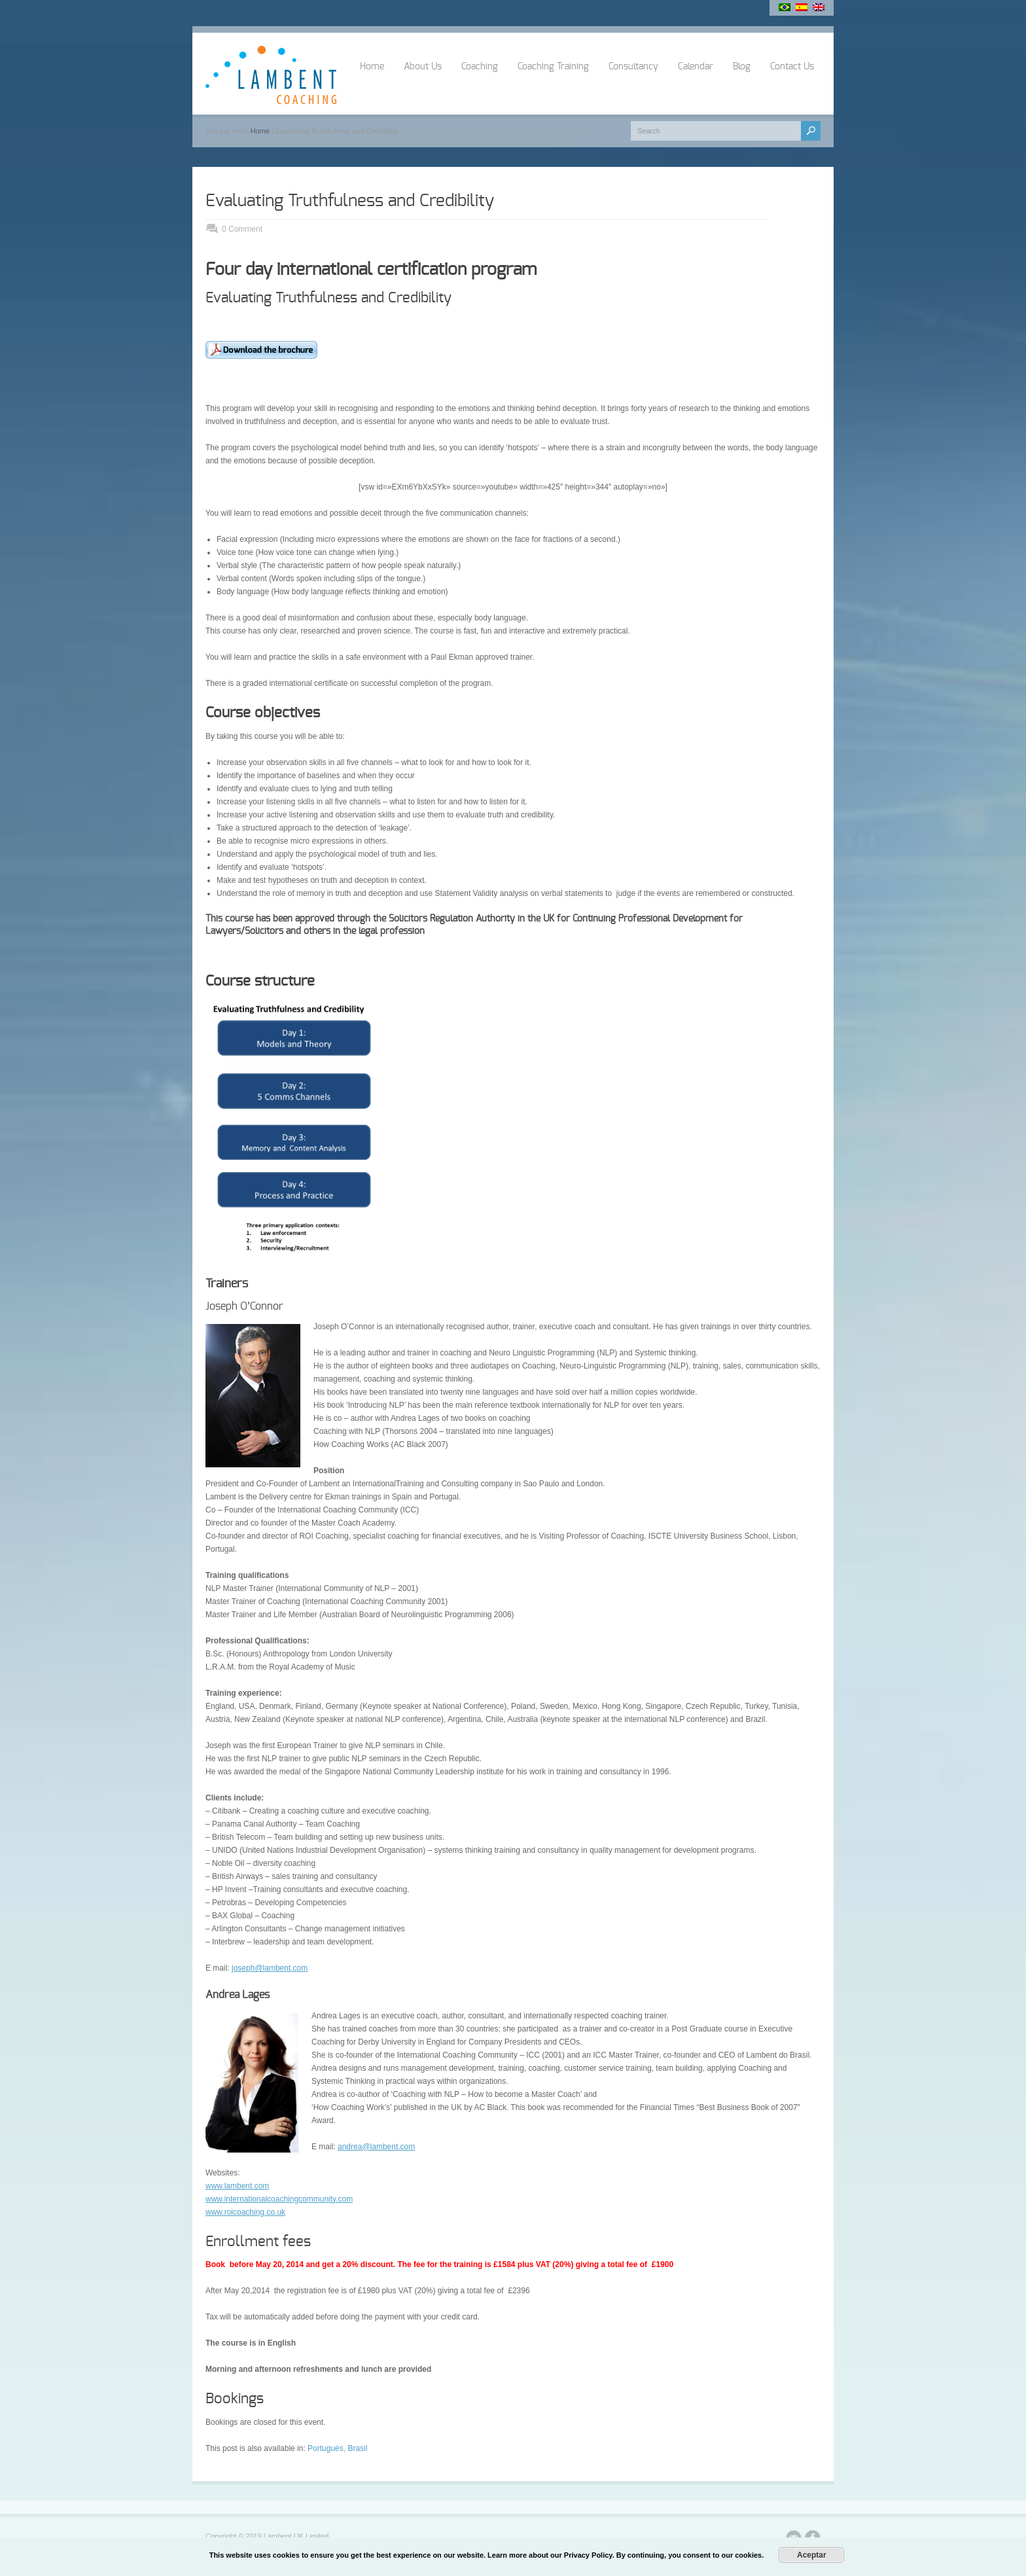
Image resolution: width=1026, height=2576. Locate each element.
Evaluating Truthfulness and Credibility (349, 200)
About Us (423, 66)
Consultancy (633, 66)
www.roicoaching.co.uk (245, 2212)
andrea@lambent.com (376, 2146)
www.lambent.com (237, 2186)
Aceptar (811, 2555)
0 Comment (242, 229)
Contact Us (792, 66)
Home (372, 66)
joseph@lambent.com (270, 1968)
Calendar (695, 66)
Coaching (479, 66)
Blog (742, 66)
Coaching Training (553, 66)
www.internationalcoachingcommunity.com (279, 2199)
